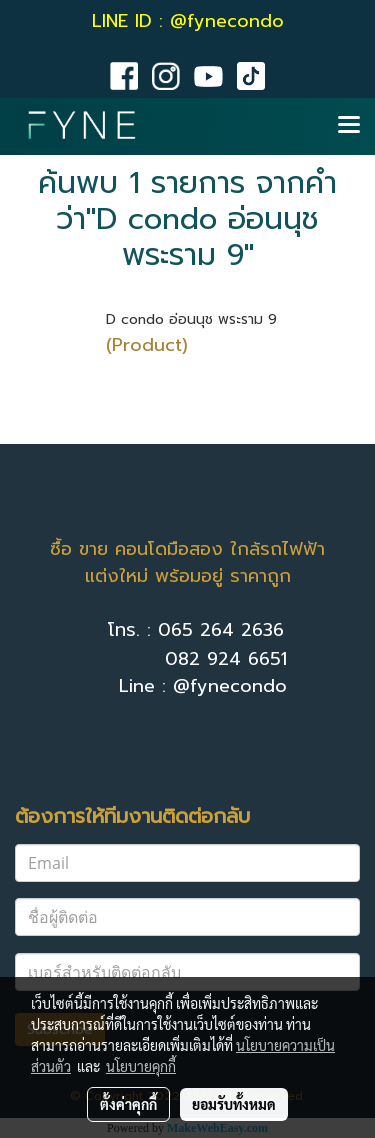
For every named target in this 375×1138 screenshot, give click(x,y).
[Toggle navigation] (349, 126)
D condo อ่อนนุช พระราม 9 (191, 319)
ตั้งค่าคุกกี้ (128, 1104)
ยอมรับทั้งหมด (234, 1104)
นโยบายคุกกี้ (141, 1066)
